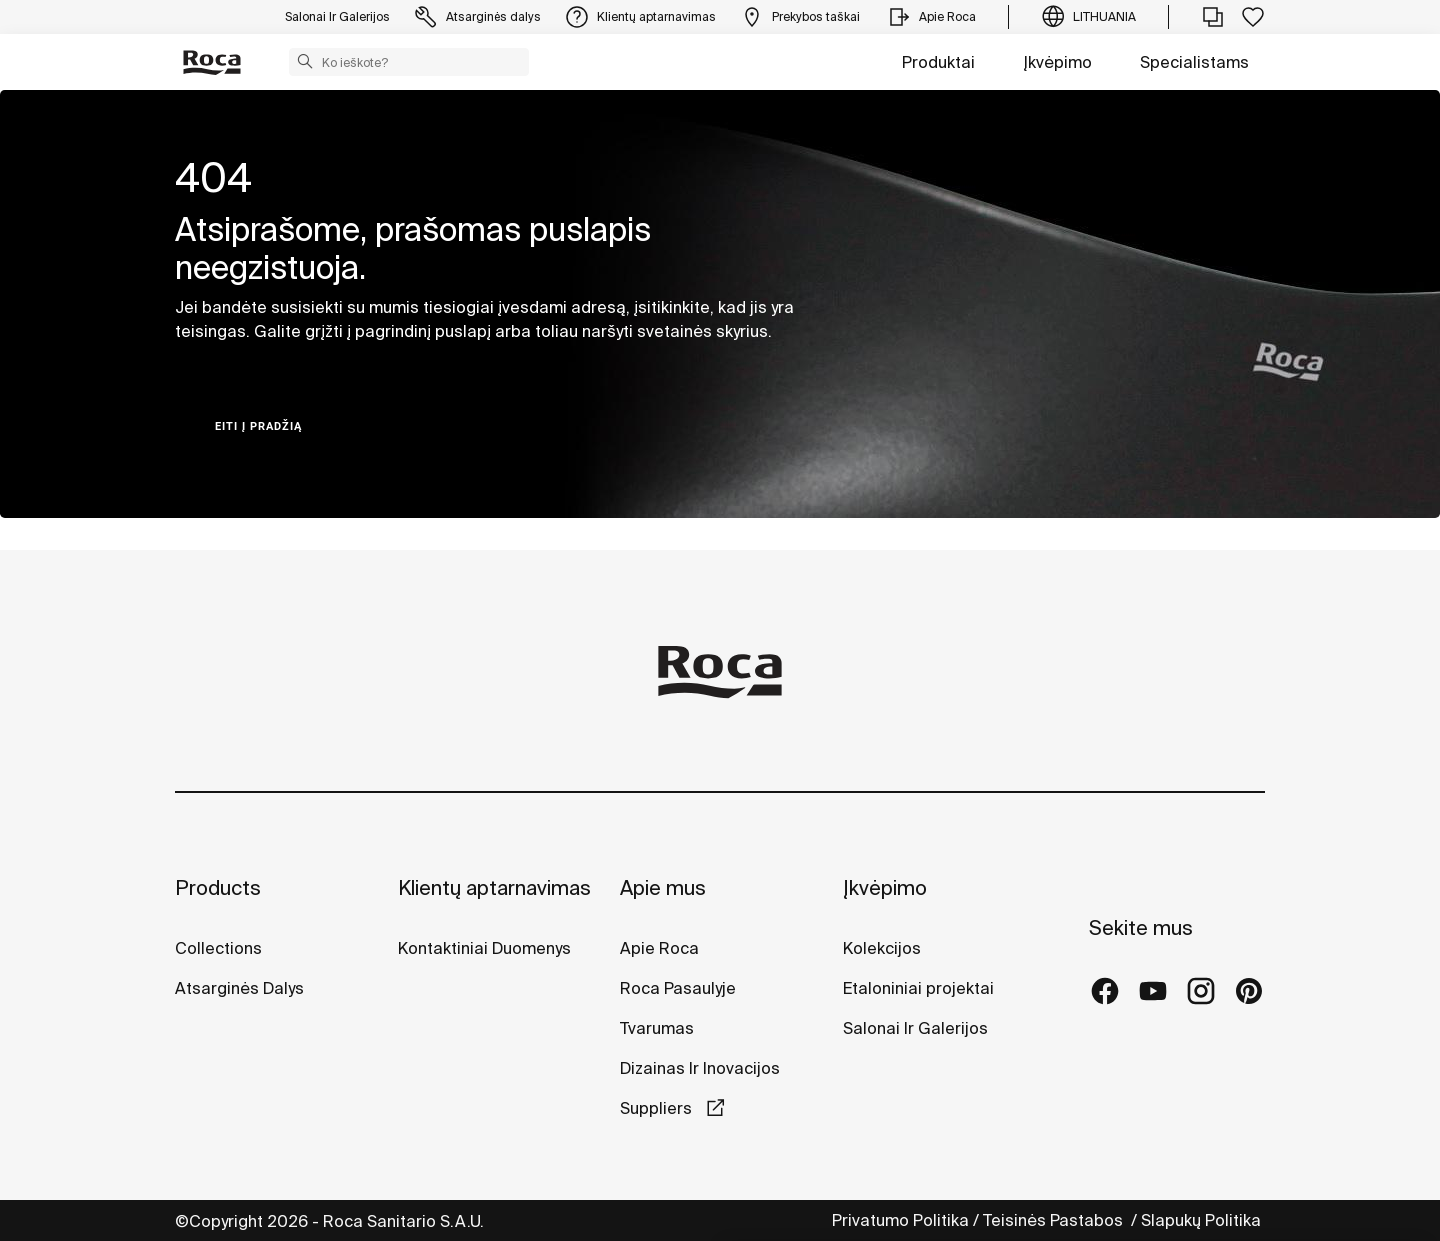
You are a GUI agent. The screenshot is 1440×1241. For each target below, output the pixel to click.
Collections (218, 948)
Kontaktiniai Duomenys (484, 948)
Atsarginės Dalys (239, 988)
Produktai (938, 62)
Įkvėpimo (1057, 62)
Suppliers (658, 1108)
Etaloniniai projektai (918, 988)
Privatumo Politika (900, 1220)
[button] (305, 61)
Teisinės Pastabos (1055, 1220)
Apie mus (663, 887)
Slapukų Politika (1203, 1220)
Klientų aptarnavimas (494, 887)
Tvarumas (657, 1028)
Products (218, 887)
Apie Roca (659, 948)
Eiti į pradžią (258, 426)
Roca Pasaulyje (678, 988)
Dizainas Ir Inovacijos (700, 1068)
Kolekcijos (882, 948)
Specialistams (1194, 62)
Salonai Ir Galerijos (915, 1028)
